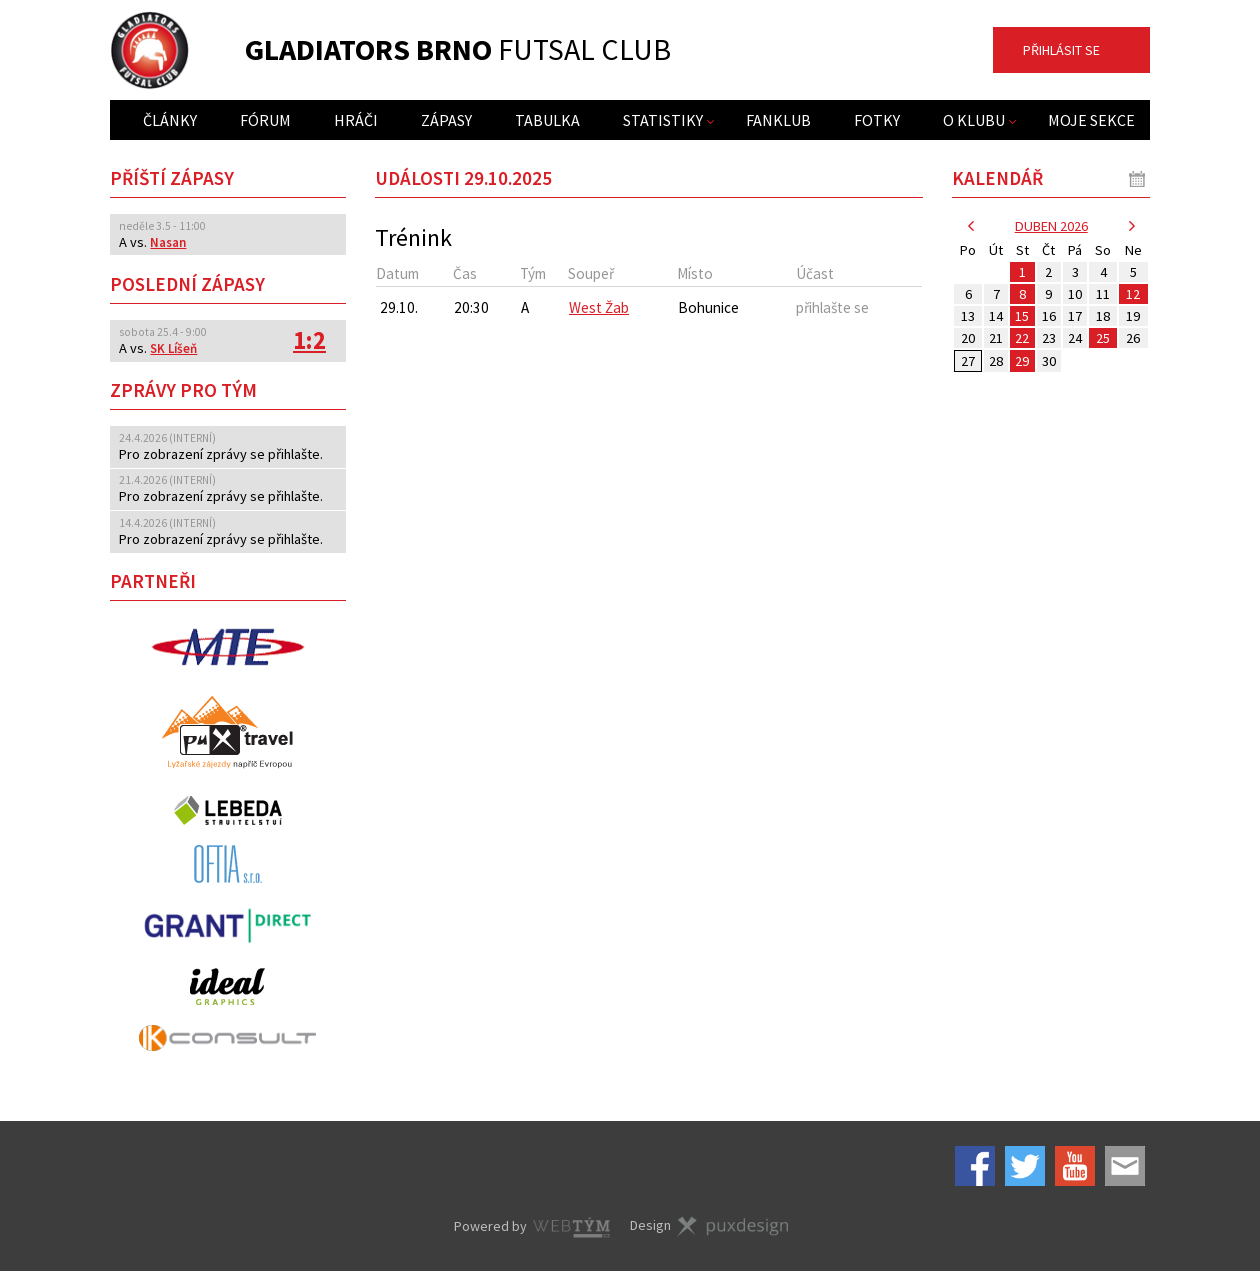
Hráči (356, 120)
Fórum (265, 120)
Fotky (877, 120)
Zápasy (446, 120)
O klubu (974, 120)
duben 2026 (1051, 226)
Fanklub (778, 120)
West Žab (599, 307)
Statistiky (663, 120)
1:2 (309, 340)
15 (1022, 316)
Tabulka (547, 120)
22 (1022, 338)
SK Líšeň (173, 348)
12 (1133, 294)
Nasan (168, 242)
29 (1022, 361)
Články (170, 120)
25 (1103, 338)
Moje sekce (1091, 120)
